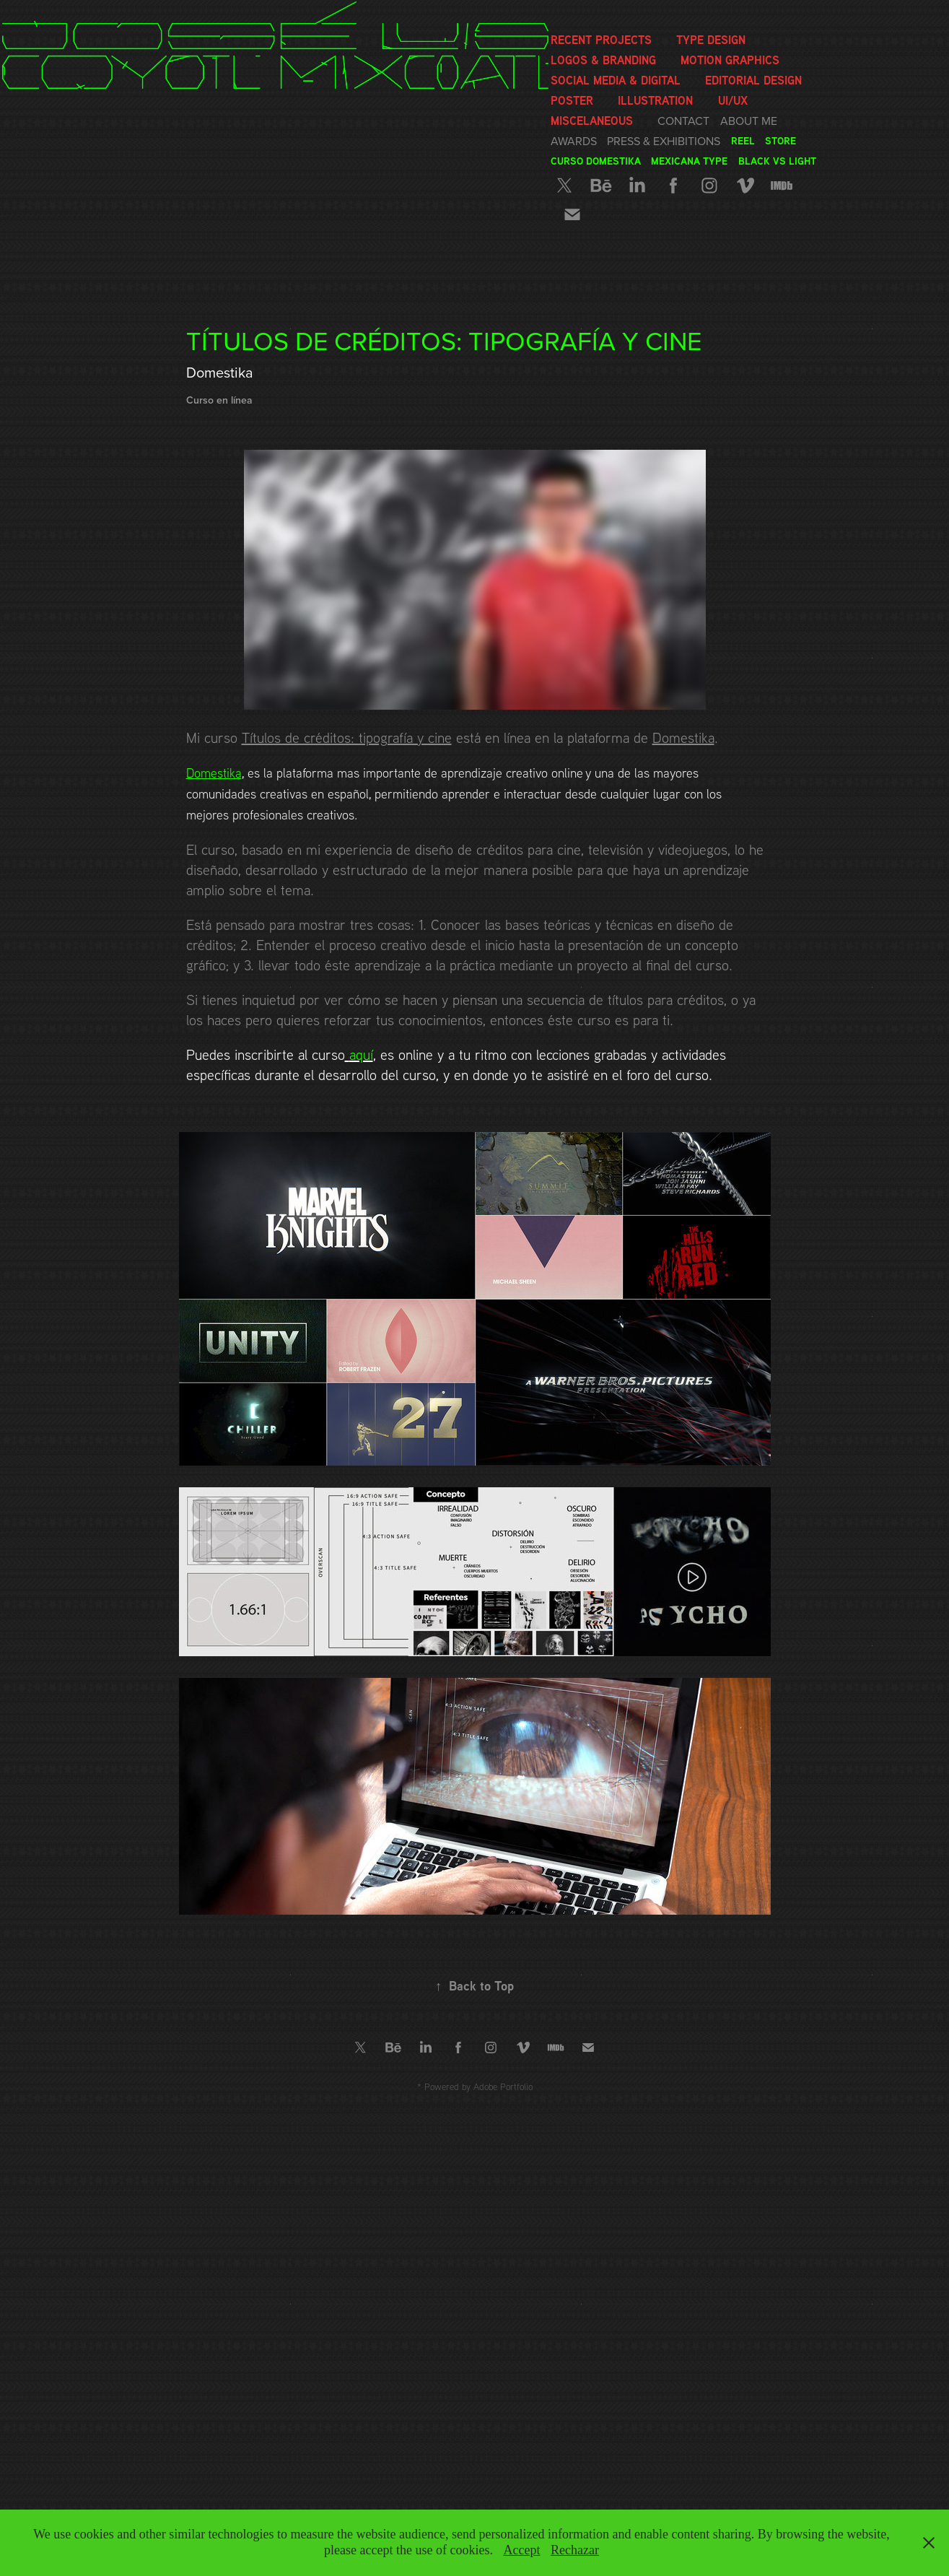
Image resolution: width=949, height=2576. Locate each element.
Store (780, 140)
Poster (572, 100)
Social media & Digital (616, 80)
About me (748, 121)
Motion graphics (730, 60)
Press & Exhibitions (663, 141)
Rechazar (575, 2550)
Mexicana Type (689, 160)
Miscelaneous (592, 121)
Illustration (655, 100)
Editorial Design (753, 80)
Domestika (683, 737)
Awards (574, 141)
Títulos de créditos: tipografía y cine (347, 737)
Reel (743, 140)
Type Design (710, 40)
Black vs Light (777, 160)
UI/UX (733, 100)
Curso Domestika (596, 160)
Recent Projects (601, 40)
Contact (683, 121)
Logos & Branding (603, 60)
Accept (521, 2550)
